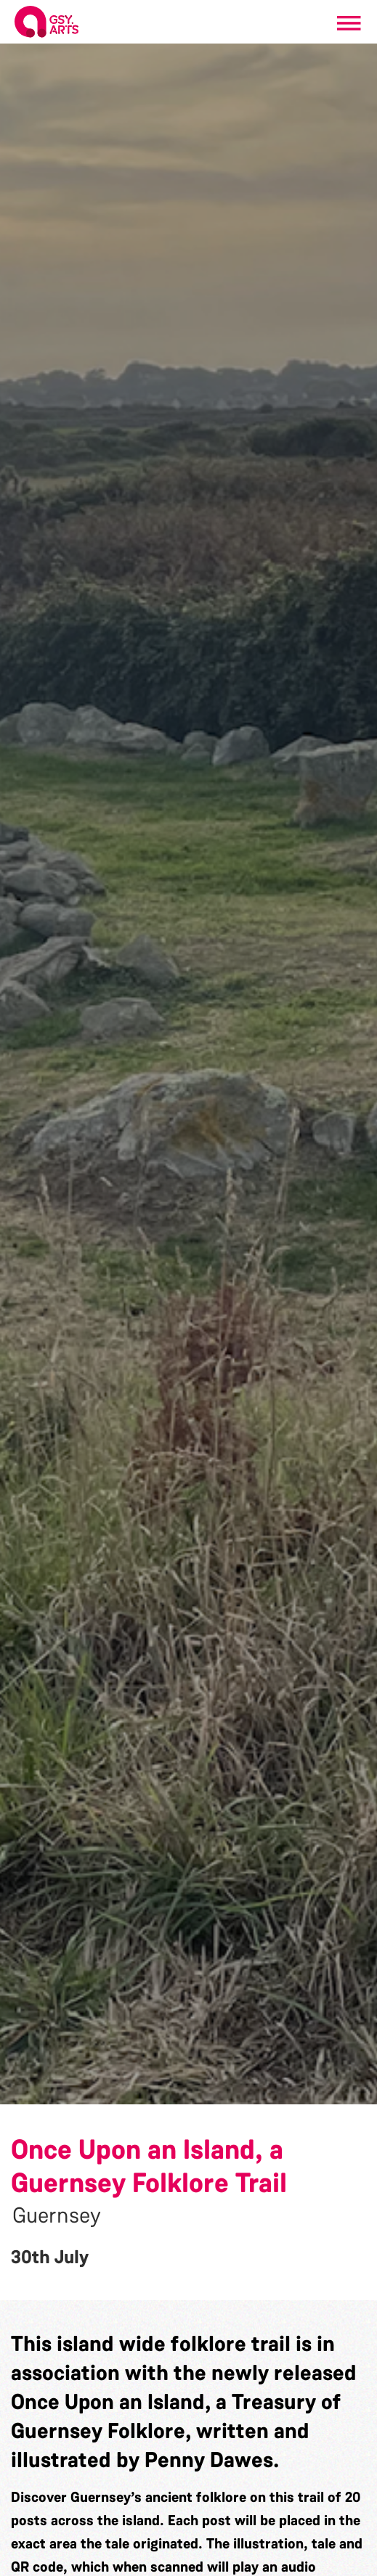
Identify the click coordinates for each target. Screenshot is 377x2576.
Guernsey (56, 2215)
